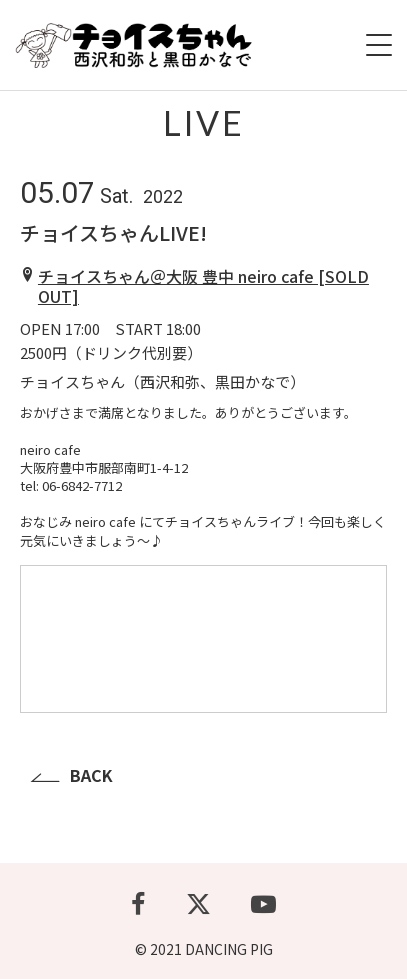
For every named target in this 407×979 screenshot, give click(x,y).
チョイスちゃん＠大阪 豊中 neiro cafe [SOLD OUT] (203, 286)
